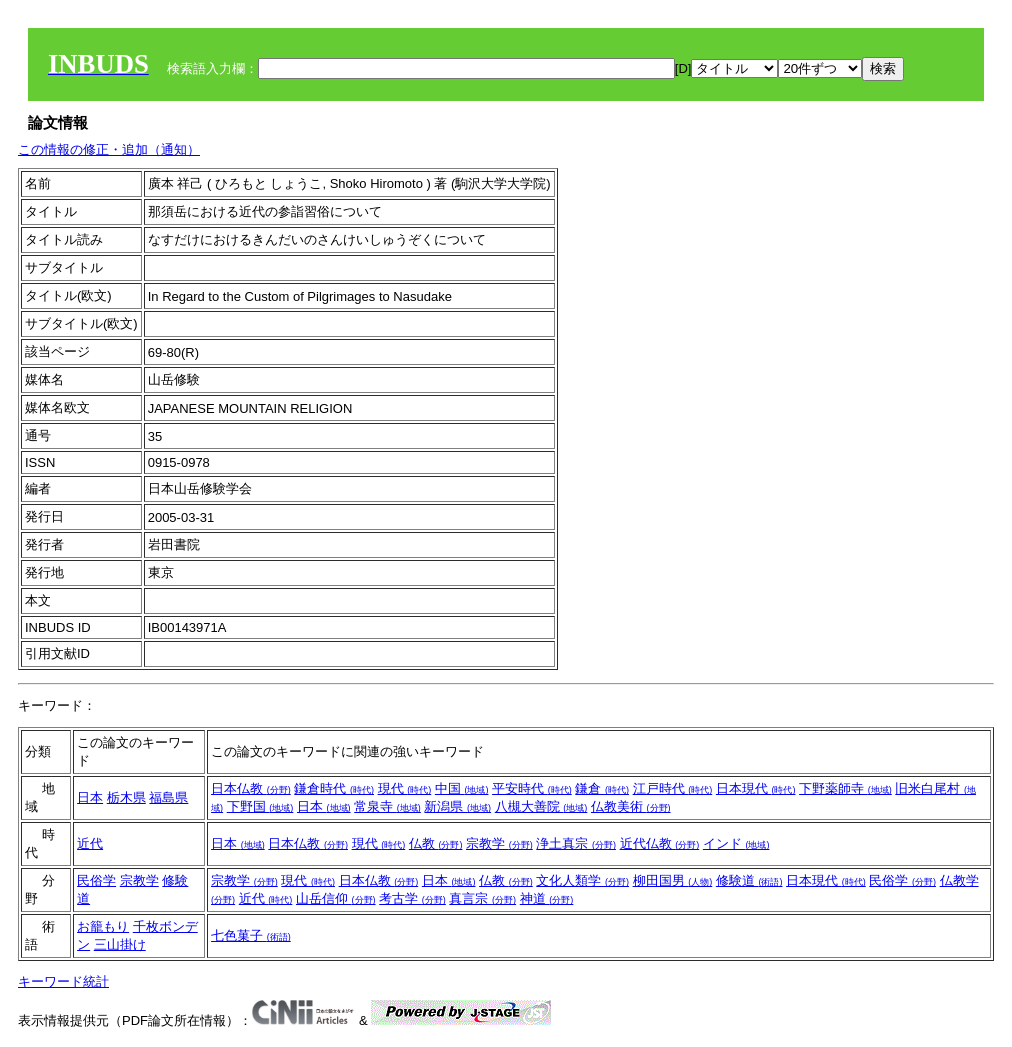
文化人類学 (582, 880)
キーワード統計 (63, 981)
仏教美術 (631, 806)
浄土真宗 (576, 843)
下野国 (260, 806)
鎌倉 (602, 788)
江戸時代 (673, 788)
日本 (90, 797)
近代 (90, 843)
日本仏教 (251, 788)
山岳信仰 (336, 898)
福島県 (168, 797)
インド (736, 843)
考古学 (412, 898)
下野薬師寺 (845, 788)
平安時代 (532, 788)
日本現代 (756, 788)
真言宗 (482, 898)
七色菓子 (251, 935)
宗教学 (499, 843)
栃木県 (126, 797)
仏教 (436, 843)
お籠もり (103, 926)
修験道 (749, 880)
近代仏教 (660, 843)
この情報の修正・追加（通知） (109, 149)
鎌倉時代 (334, 788)
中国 (462, 788)
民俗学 (96, 880)
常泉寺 (387, 806)
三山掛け (120, 944)
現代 (405, 788)
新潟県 (457, 806)
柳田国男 (673, 880)
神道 (547, 898)
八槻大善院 (541, 806)
